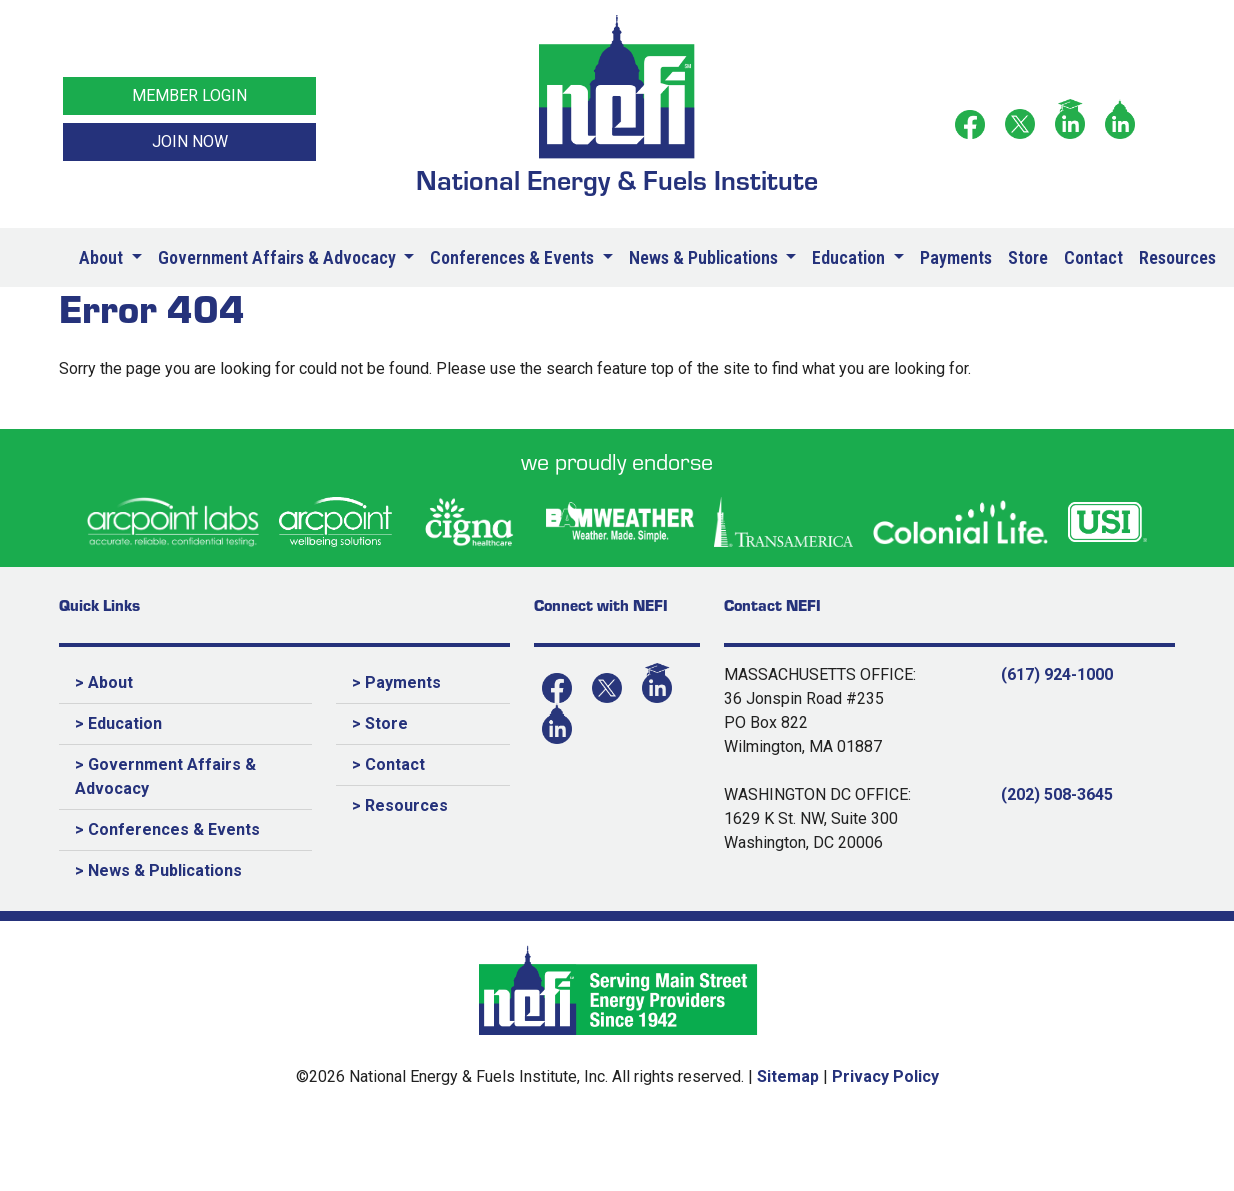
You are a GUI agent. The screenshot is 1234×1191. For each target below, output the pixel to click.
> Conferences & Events (167, 829)
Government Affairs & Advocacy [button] (279, 257)
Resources (1177, 257)
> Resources (400, 805)
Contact (1093, 257)
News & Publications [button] (705, 257)
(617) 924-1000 (1057, 674)
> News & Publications (158, 870)
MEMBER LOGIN (189, 95)
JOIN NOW (190, 141)
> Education (118, 723)
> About (104, 682)
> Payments (396, 682)
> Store (380, 723)
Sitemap (788, 1076)
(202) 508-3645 (1057, 794)
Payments (956, 257)
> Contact (388, 764)
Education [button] (850, 257)
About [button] (103, 257)
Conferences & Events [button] (514, 257)
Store (1028, 257)
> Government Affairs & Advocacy (165, 776)
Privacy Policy (885, 1076)
